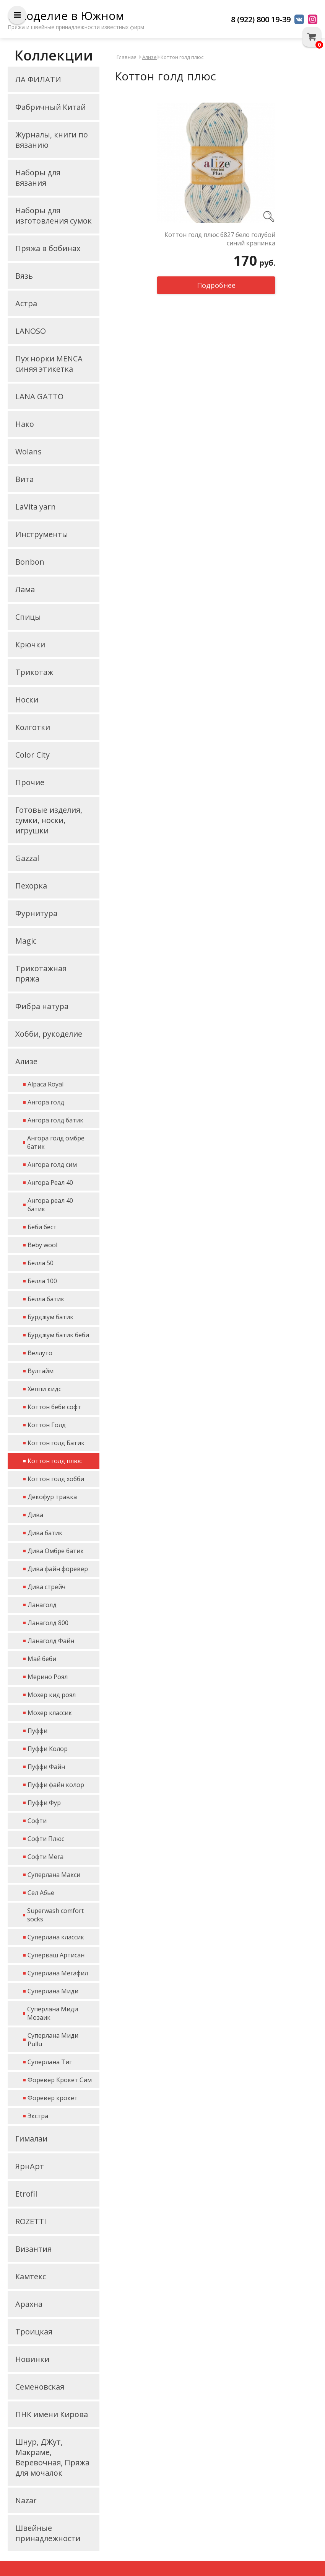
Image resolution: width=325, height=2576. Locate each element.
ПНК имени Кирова (51, 2414)
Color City (32, 755)
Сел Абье (41, 1892)
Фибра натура (41, 1006)
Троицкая (33, 2331)
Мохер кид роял (52, 1695)
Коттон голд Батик (56, 1443)
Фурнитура (36, 913)
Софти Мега (45, 1856)
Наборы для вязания (37, 177)
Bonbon (29, 562)
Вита (24, 479)
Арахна (28, 2304)
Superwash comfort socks (55, 1914)
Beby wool (42, 1245)
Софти (37, 1820)
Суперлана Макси (54, 1874)
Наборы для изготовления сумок (53, 215)
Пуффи (37, 1731)
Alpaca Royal (45, 1084)
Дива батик (45, 1533)
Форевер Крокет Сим (60, 2080)
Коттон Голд (47, 1425)
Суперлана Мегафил (58, 1973)
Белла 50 (41, 1263)
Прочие (29, 782)
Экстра (38, 2116)
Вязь (24, 276)
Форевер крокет (53, 2098)
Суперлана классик (56, 1937)
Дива (35, 1515)
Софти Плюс (46, 1838)
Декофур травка (52, 1497)
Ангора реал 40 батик (50, 1204)
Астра (26, 303)
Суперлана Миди (53, 1991)
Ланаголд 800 (48, 1623)
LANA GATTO (39, 396)
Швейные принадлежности (47, 2533)
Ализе (26, 1061)
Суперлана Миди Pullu (53, 2039)
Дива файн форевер (58, 1569)
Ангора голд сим (52, 1164)
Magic (25, 941)
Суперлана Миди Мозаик (52, 2013)
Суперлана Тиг (50, 2062)
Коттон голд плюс (55, 1461)
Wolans (28, 451)
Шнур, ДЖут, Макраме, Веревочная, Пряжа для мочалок (52, 2457)
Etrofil (26, 2194)
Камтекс (30, 2276)
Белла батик (46, 1299)
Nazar (26, 2500)
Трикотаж (34, 672)
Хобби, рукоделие (48, 1034)
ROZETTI (30, 2221)
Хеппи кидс (44, 1389)
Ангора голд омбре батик (55, 1142)
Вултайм (41, 1371)
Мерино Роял (48, 1677)
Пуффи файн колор (56, 1784)
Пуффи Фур (44, 1802)
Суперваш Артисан (56, 1955)
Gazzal (27, 858)
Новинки (32, 2359)
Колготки (32, 727)
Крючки (30, 644)
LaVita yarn (35, 506)
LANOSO (30, 331)
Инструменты (41, 534)
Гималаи (31, 2138)
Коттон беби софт (54, 1407)
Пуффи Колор (48, 1749)
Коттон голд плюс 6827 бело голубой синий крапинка (219, 238)
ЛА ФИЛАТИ (38, 79)
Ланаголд (42, 1605)
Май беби (42, 1659)
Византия (33, 2249)
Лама (25, 589)
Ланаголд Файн (51, 1641)
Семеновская (39, 2387)
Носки (26, 699)
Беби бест (42, 1227)
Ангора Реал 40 (50, 1182)
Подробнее (216, 285)
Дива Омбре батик (56, 1551)
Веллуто (40, 1353)
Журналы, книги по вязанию (51, 139)
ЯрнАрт (29, 2166)
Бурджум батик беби (58, 1335)
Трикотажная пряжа (41, 973)
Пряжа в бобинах (47, 248)
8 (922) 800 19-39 (261, 19)
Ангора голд (46, 1102)
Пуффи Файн (46, 1767)
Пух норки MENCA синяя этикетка (49, 363)
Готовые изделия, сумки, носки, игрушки (48, 820)
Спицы (28, 617)
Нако (24, 424)
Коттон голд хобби (56, 1479)
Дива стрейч (46, 1587)
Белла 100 (42, 1281)
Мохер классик (50, 1713)
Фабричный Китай (50, 107)
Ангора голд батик (55, 1120)
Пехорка (31, 885)
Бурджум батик (50, 1317)
